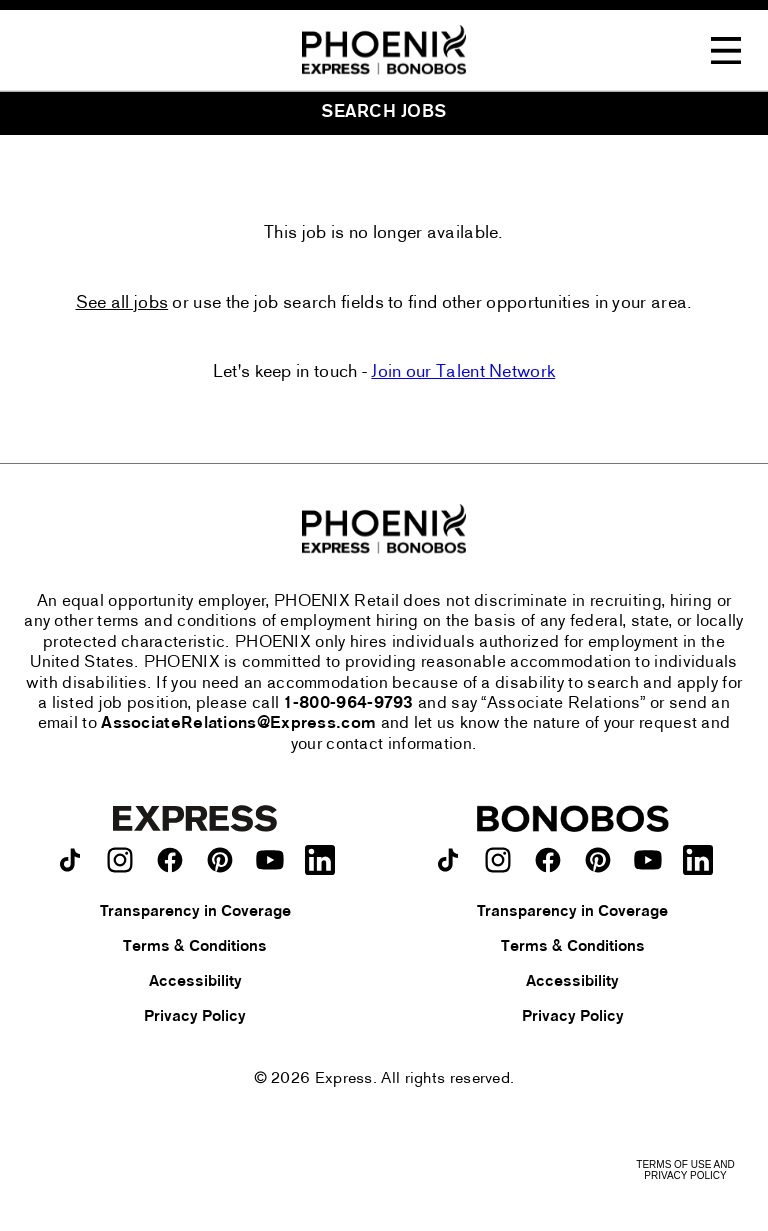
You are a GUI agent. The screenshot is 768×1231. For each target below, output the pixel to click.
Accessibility (195, 982)
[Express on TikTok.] (70, 860)
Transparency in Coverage (195, 912)
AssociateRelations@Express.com (238, 724)
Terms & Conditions (195, 947)
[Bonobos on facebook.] (548, 860)
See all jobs (122, 304)
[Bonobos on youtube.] (648, 860)
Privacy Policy (195, 1017)
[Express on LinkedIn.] (320, 860)
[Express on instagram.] (120, 860)
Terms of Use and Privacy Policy (685, 1170)
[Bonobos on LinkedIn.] (698, 860)
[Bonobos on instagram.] (498, 860)
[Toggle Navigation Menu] (726, 51)
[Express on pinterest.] (220, 860)
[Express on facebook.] (170, 860)
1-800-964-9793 (349, 704)
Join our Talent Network (463, 372)
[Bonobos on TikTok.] (448, 860)
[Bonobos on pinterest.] (598, 860)
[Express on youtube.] (270, 860)
